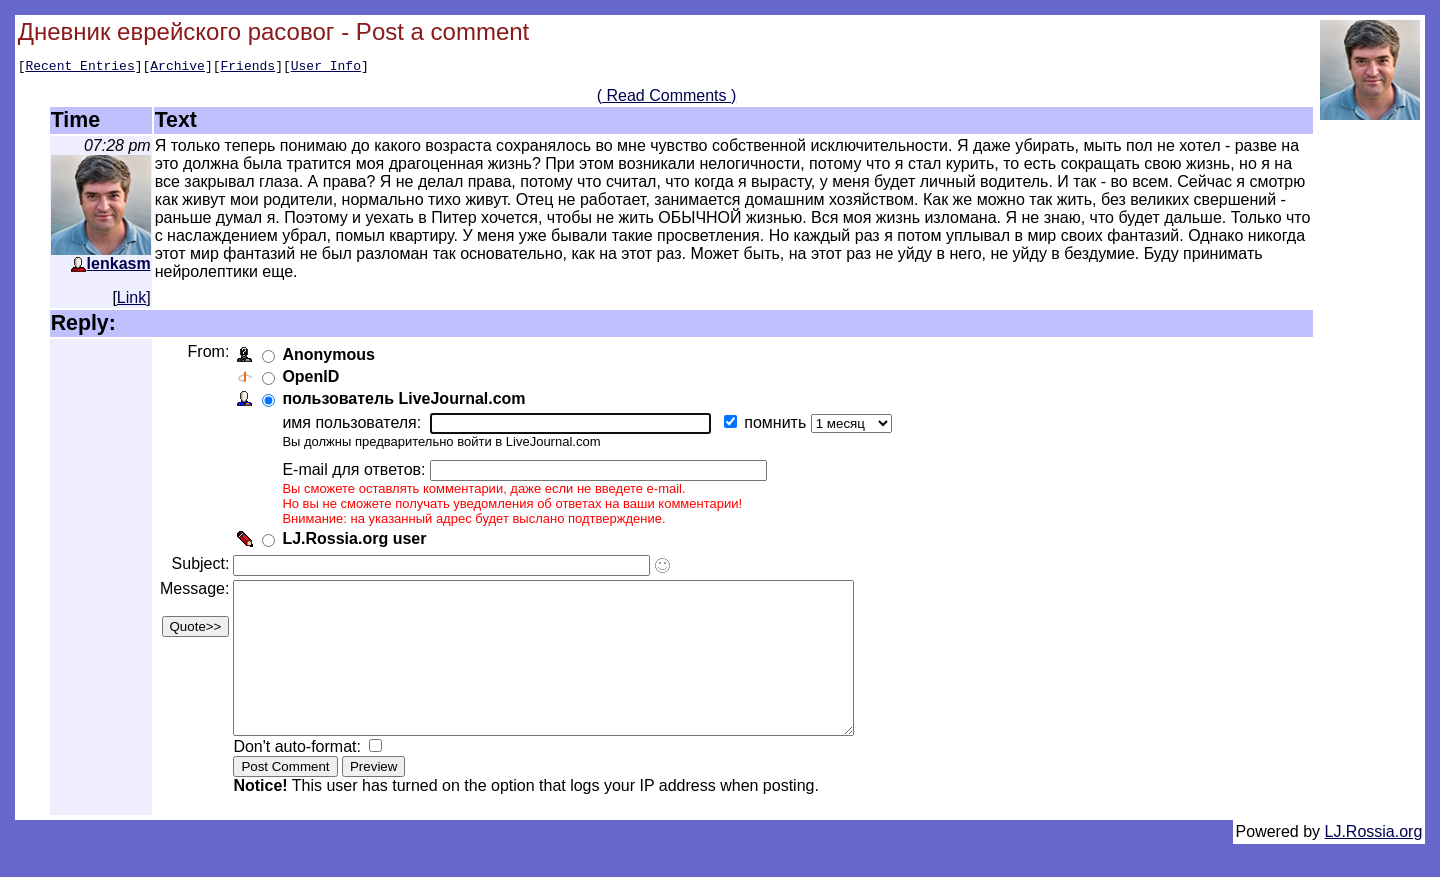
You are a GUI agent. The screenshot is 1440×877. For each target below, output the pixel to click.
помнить (781, 425)
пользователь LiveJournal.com (407, 401)
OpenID (314, 379)
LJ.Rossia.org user (358, 541)
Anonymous (332, 357)
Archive (177, 68)
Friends (248, 68)
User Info (326, 68)
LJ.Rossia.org (1374, 864)
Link (131, 300)
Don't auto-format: (303, 779)
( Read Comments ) (667, 98)
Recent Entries (79, 68)
